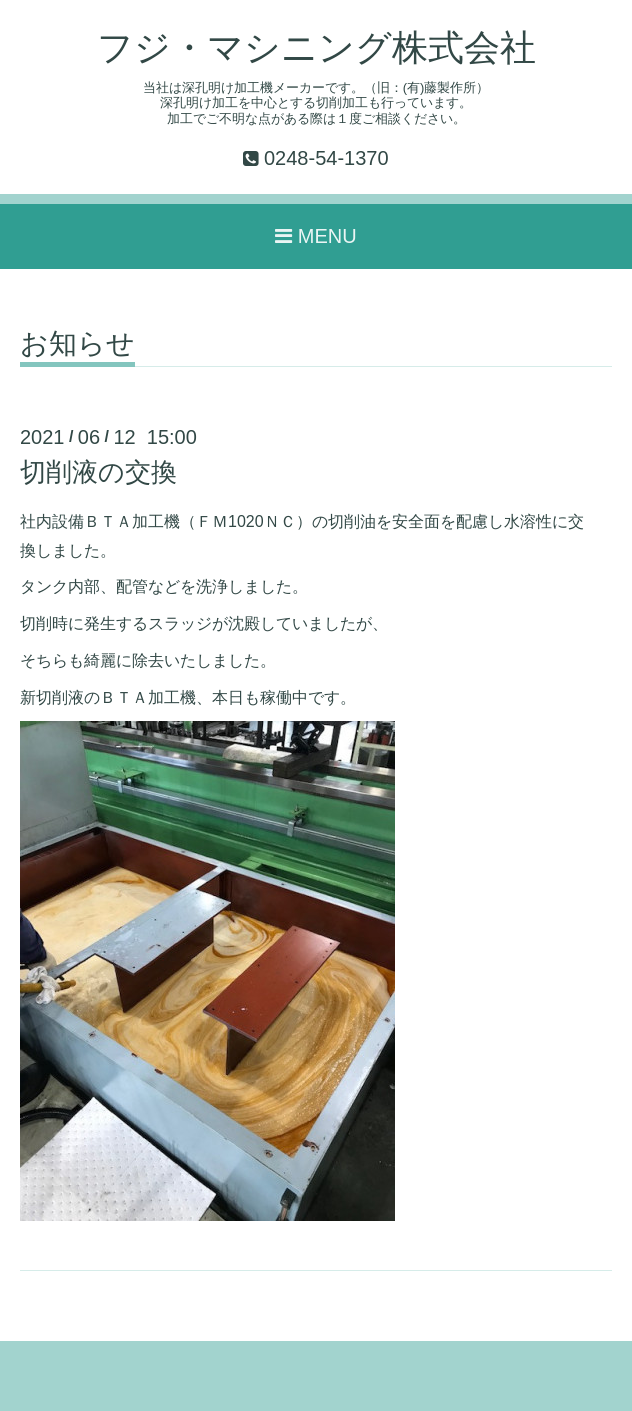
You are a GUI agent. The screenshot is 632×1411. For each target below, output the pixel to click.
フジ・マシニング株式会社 (316, 47)
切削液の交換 (98, 472)
